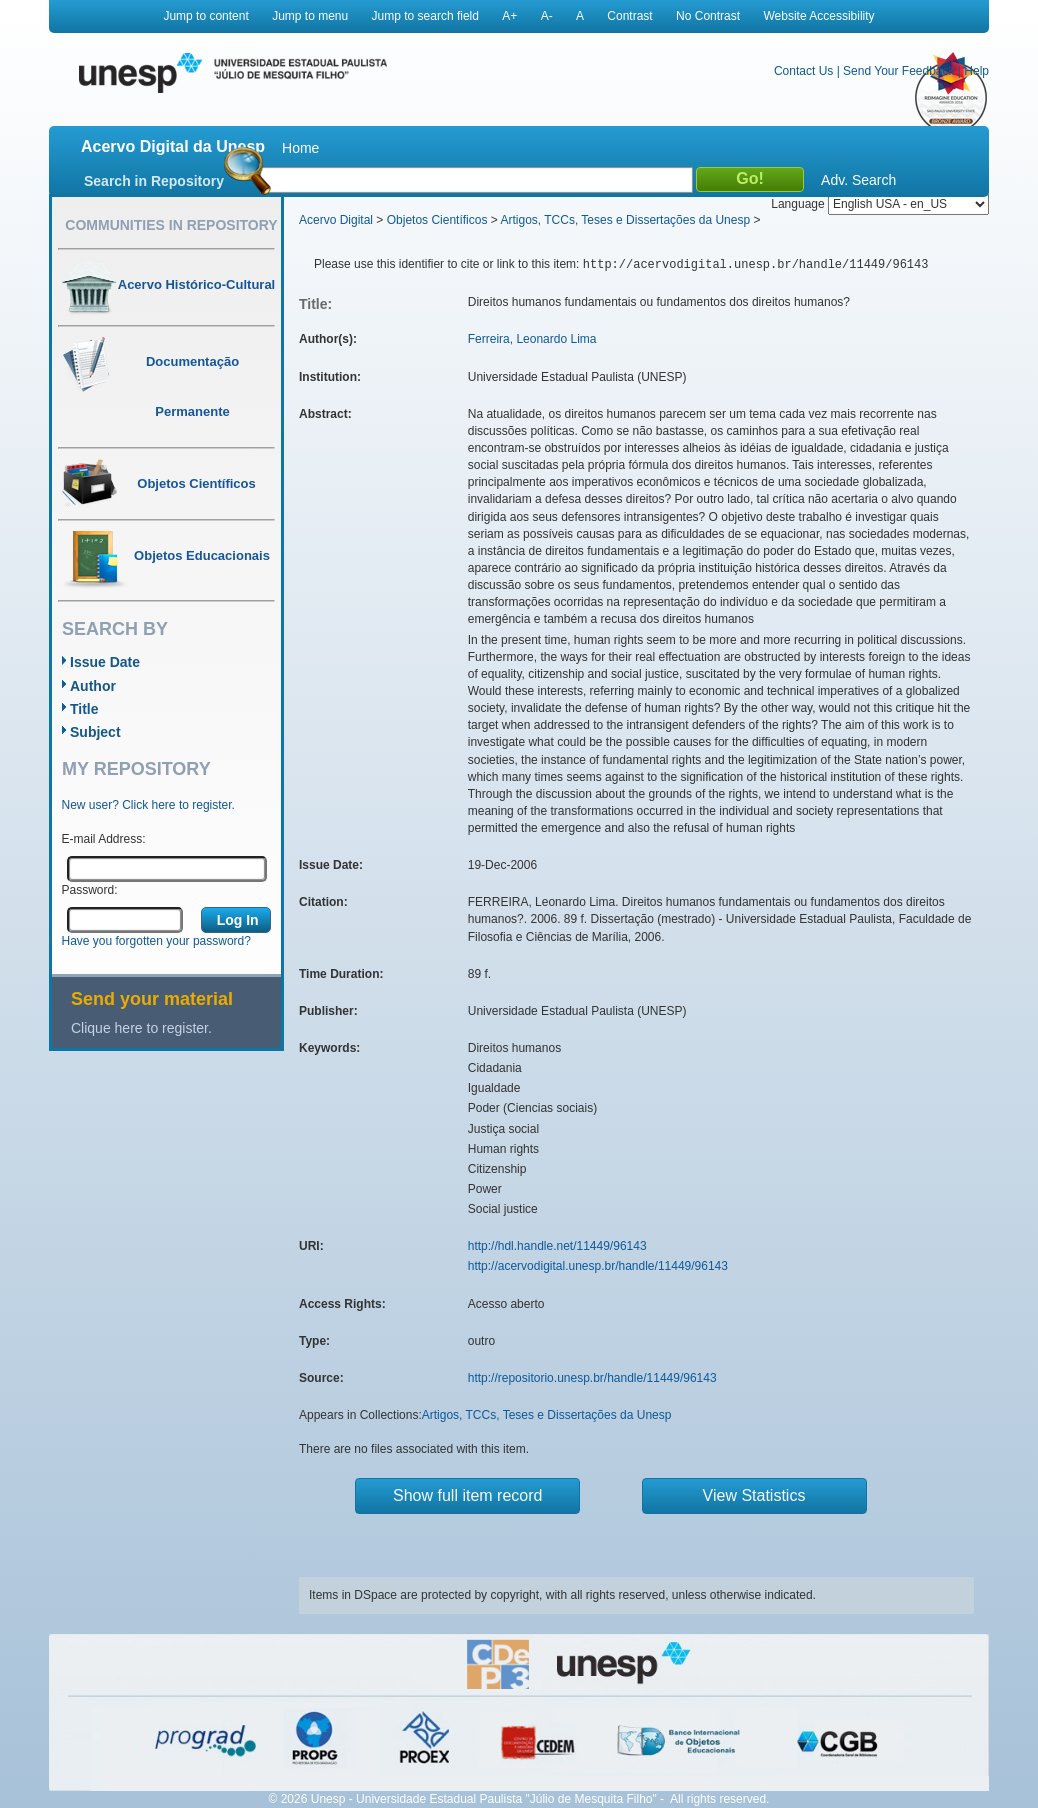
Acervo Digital (336, 220)
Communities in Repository (171, 225)
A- (547, 16)
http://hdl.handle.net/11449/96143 (557, 1246)
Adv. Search (858, 180)
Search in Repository (154, 181)
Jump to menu (310, 16)
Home (300, 148)
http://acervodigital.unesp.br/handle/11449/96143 (598, 1266)
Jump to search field (425, 16)
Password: (90, 890)
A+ (509, 16)
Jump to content (205, 16)
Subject (95, 732)
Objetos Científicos (437, 220)
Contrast (629, 16)
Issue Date (105, 662)
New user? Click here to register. (148, 805)
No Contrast (708, 16)
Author (93, 686)
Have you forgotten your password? (156, 941)
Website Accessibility (818, 16)
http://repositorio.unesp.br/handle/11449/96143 (592, 1378)
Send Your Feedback (898, 71)
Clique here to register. (141, 1028)
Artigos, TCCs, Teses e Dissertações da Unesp (625, 220)
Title (84, 709)
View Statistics (754, 1495)
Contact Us (803, 71)
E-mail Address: (104, 839)
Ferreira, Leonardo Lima (532, 339)
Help (976, 71)
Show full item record (467, 1495)
